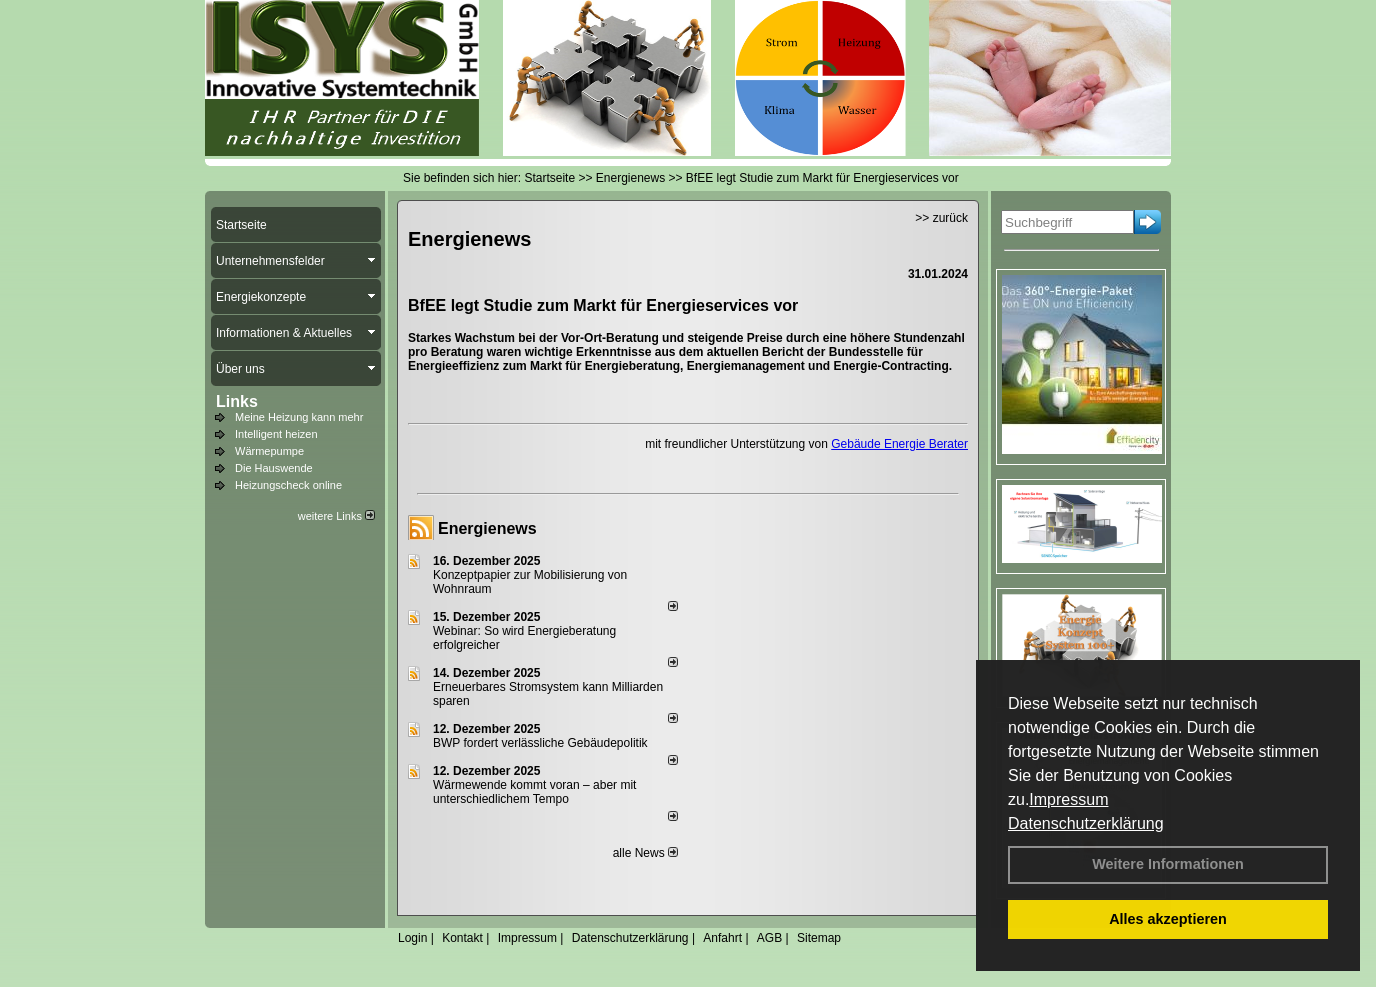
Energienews (487, 528)
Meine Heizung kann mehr (299, 417)
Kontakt (462, 938)
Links (237, 401)
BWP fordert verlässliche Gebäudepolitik (540, 743)
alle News (645, 853)
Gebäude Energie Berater (899, 444)
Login (412, 938)
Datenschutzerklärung (1086, 823)
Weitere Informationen (1168, 864)
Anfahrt (722, 938)
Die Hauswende (274, 468)
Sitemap (819, 938)
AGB (769, 938)
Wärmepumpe (269, 451)
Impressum (1068, 799)
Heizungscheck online (288, 485)
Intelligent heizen (276, 434)
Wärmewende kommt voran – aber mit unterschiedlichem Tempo (534, 792)
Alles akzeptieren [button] (1168, 919)
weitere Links (336, 516)
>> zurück (941, 218)
